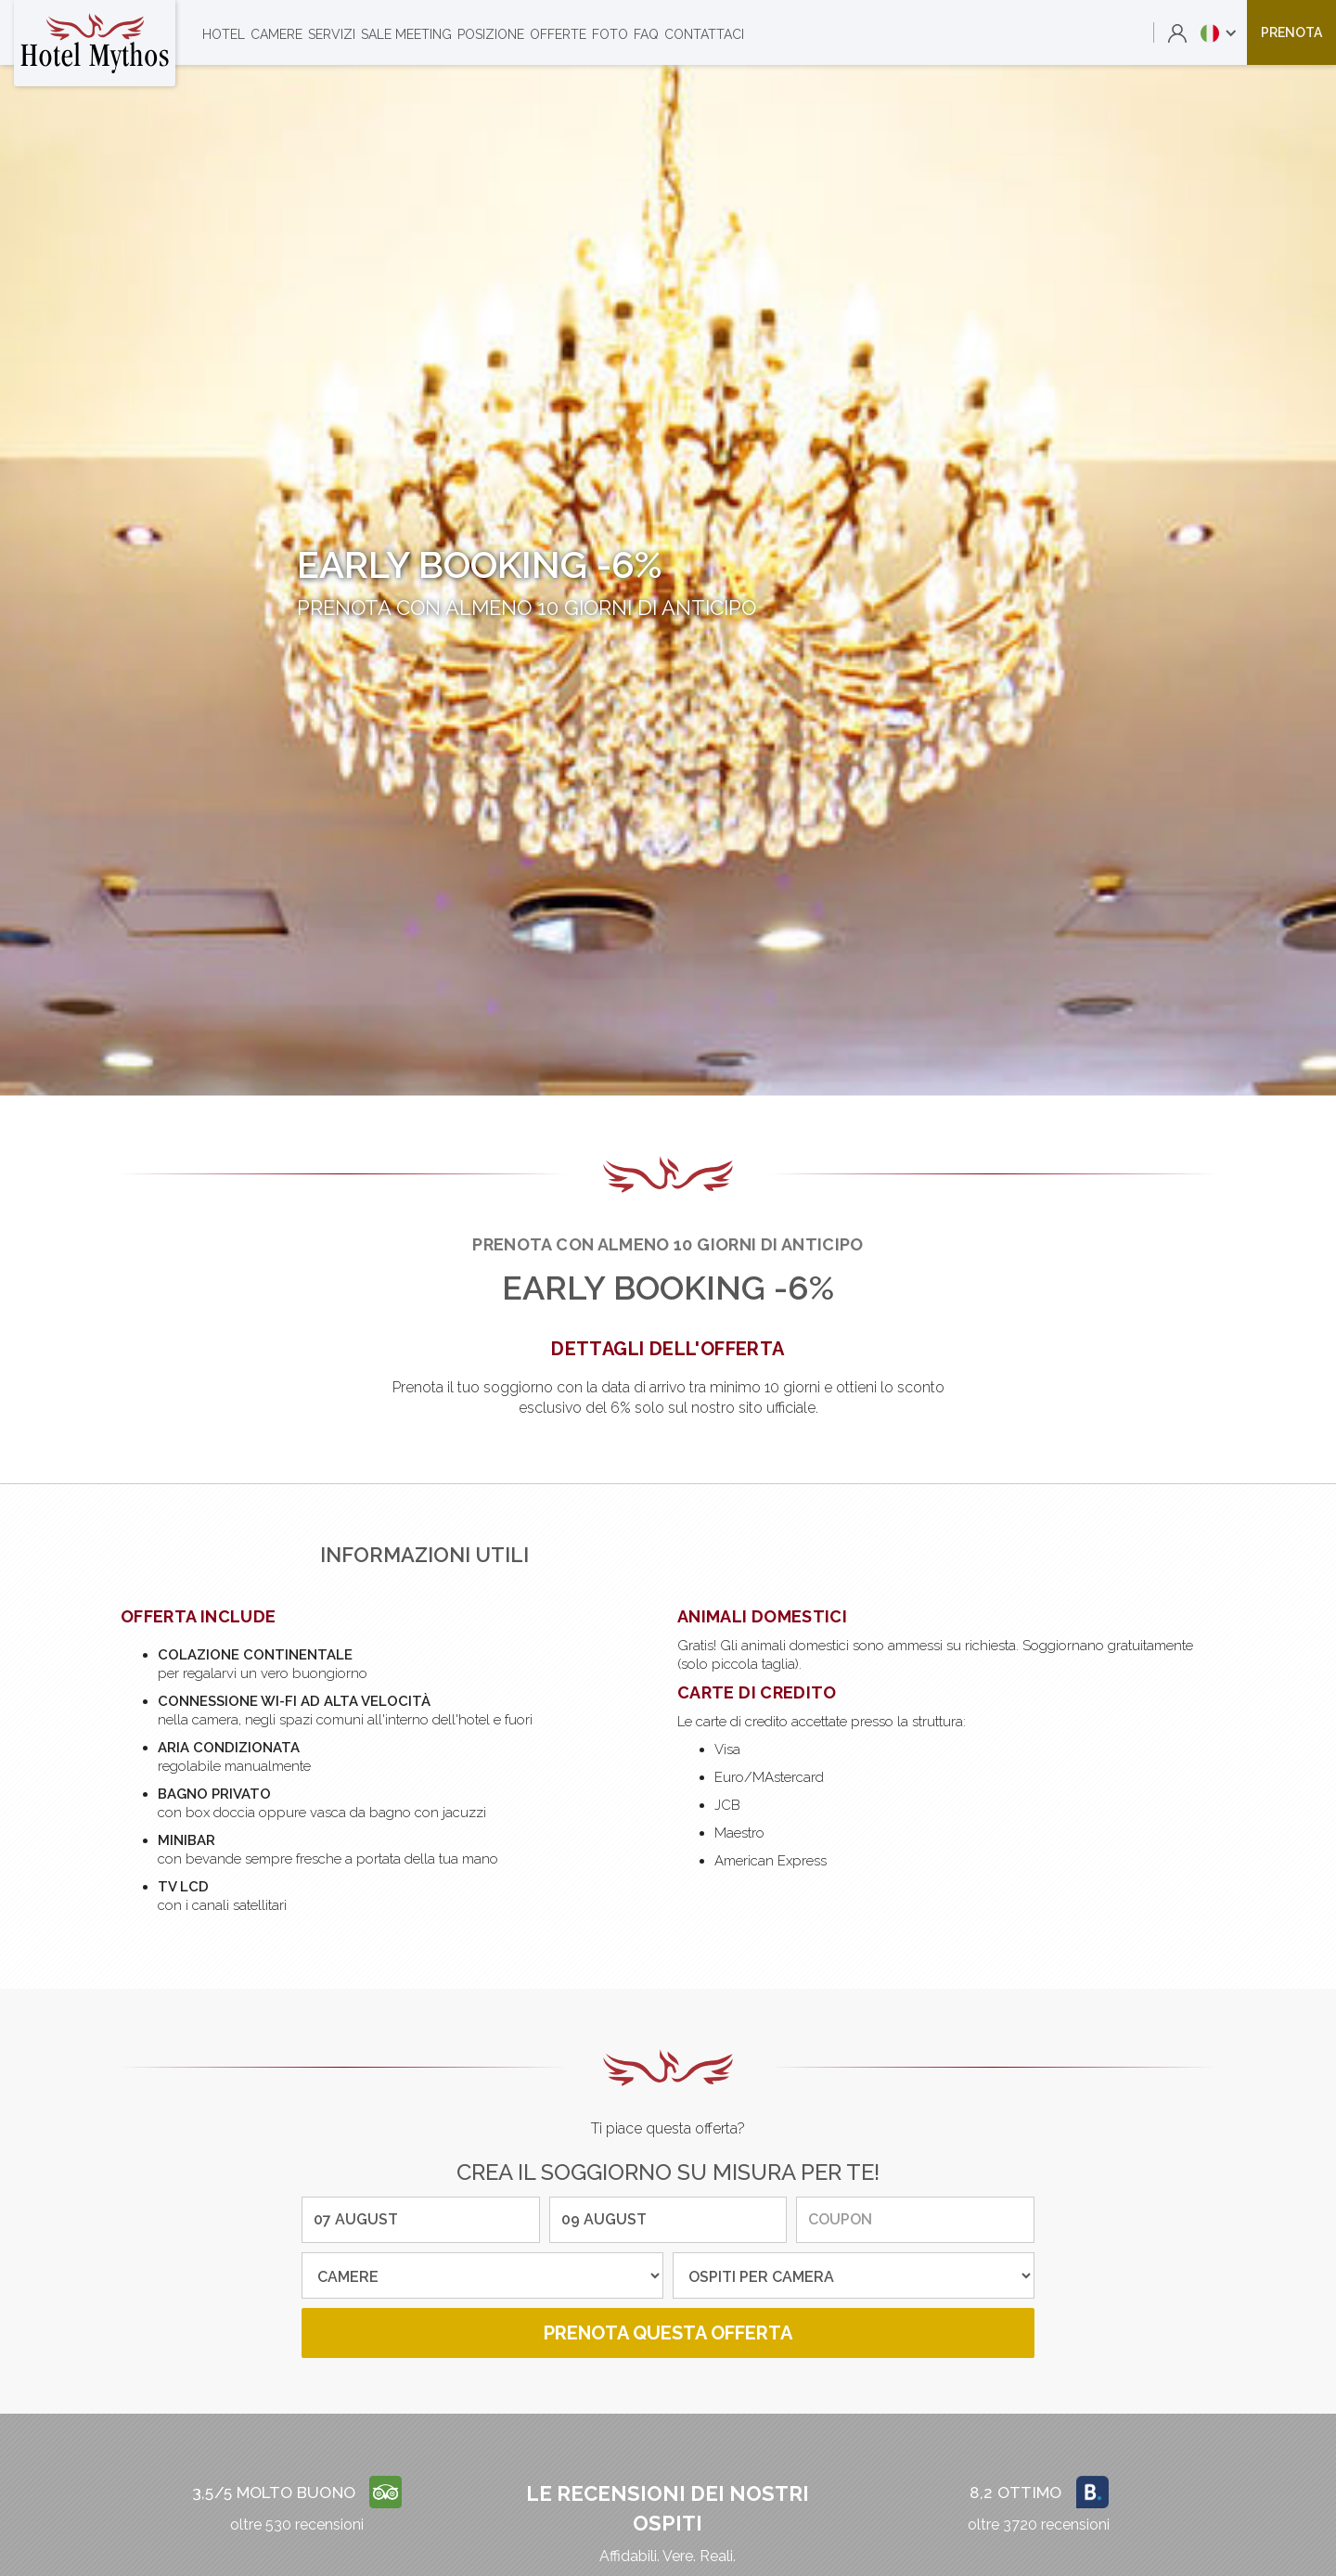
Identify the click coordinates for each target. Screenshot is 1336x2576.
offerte (558, 34)
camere (276, 34)
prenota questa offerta (668, 2333)
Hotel (223, 34)
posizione (490, 34)
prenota (1291, 32)
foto (610, 34)
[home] (94, 43)
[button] (1219, 32)
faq (646, 34)
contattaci (704, 34)
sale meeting (406, 34)
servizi (331, 34)
